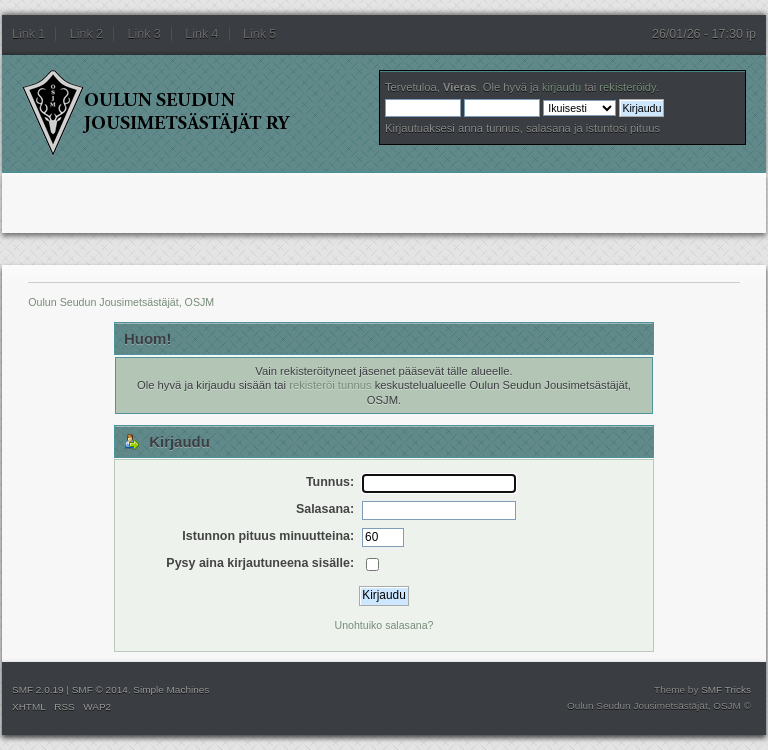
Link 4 (201, 34)
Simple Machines (171, 689)
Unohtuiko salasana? (384, 625)
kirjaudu (561, 87)
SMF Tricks (726, 689)
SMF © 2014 (100, 689)
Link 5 (259, 34)
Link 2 (86, 34)
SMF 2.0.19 (38, 689)
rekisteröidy (627, 87)
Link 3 (144, 34)
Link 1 (28, 34)
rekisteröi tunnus (330, 385)
